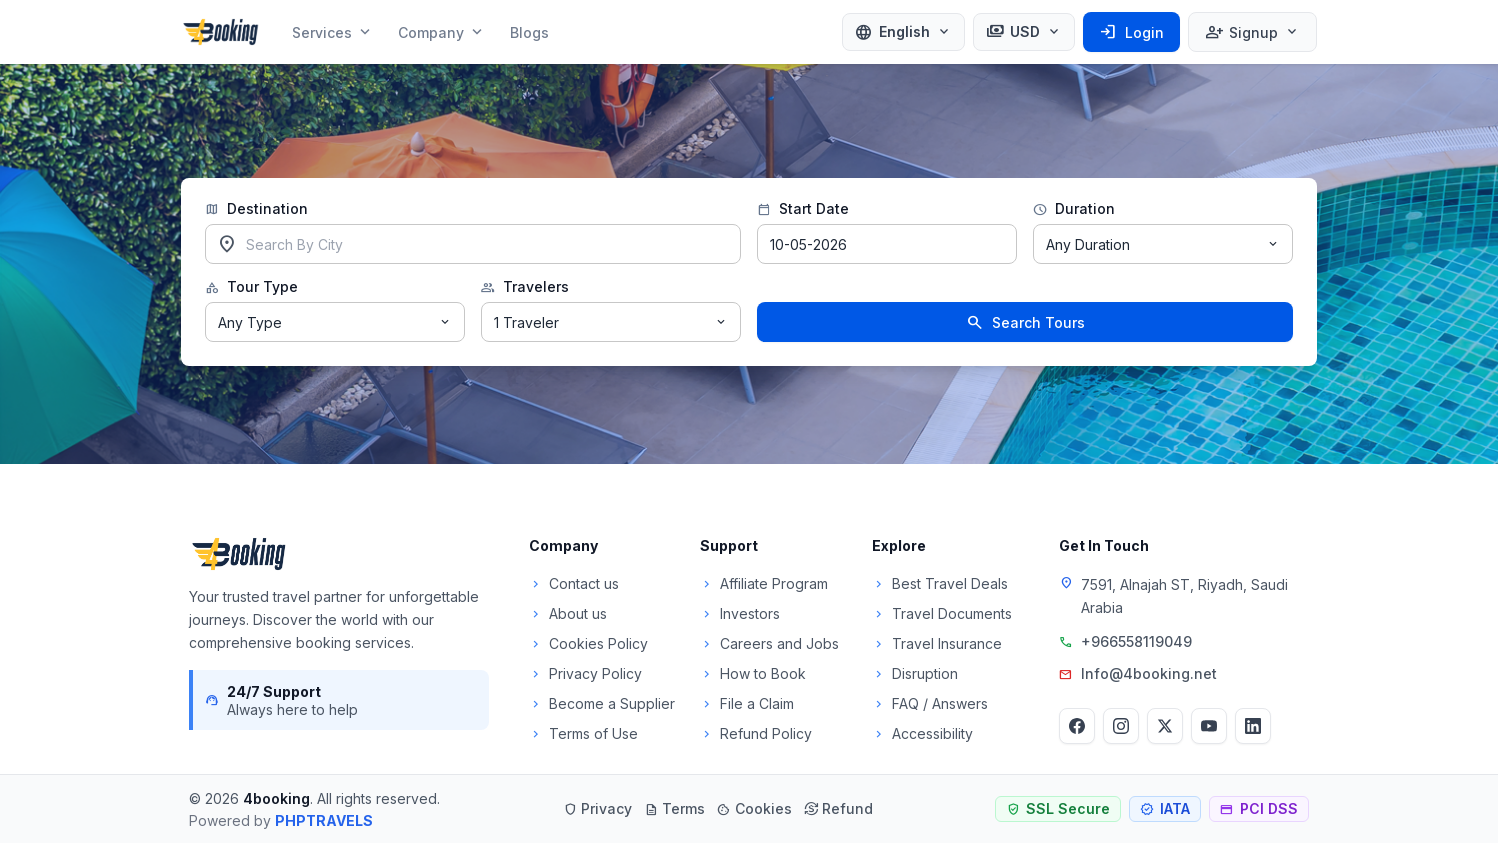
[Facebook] (1077, 726)
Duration (1074, 209)
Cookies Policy (588, 643)
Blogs (529, 32)
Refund (838, 808)
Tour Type (251, 287)
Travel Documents (942, 613)
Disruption (915, 673)
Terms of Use (583, 733)
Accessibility (922, 733)
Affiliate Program (764, 583)
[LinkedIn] (1253, 726)
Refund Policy (756, 733)
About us (568, 613)
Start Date (803, 209)
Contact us (574, 583)
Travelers (525, 287)
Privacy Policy (585, 673)
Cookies (754, 808)
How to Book (753, 673)
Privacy (597, 808)
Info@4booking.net (1149, 673)
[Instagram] (1121, 726)
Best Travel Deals (940, 583)
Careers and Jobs (769, 643)
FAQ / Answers (930, 703)
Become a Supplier (602, 703)
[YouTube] (1209, 726)
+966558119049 (1136, 641)
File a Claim (747, 703)
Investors (740, 613)
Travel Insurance (937, 643)
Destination (256, 209)
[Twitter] (1165, 726)
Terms (674, 808)
